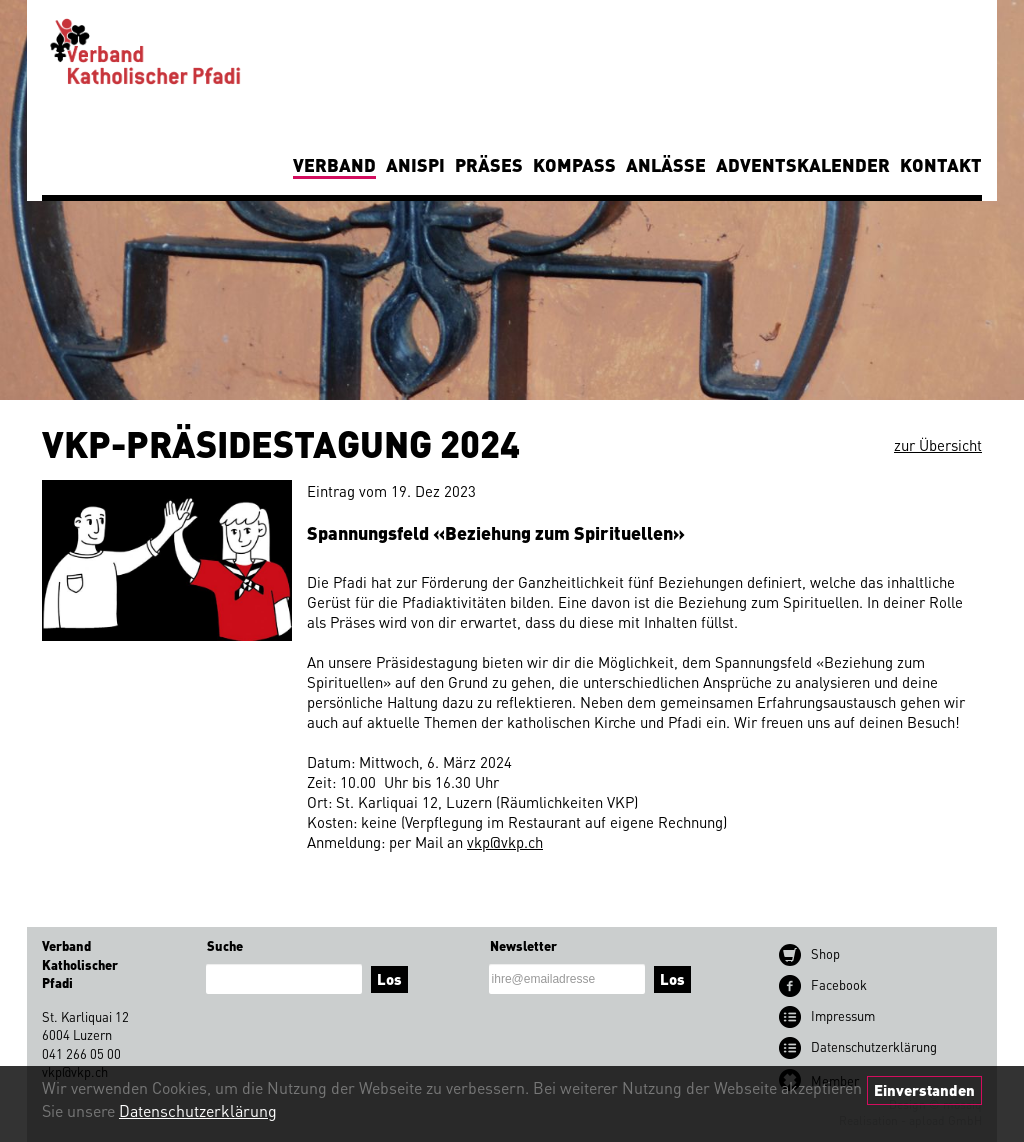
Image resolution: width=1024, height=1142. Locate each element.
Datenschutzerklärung (198, 1110)
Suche (225, 945)
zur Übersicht (938, 445)
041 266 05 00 (81, 1053)
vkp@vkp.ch (505, 842)
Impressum (843, 1015)
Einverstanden (924, 1090)
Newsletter (523, 945)
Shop (825, 953)
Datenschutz (874, 1046)
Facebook (839, 984)
